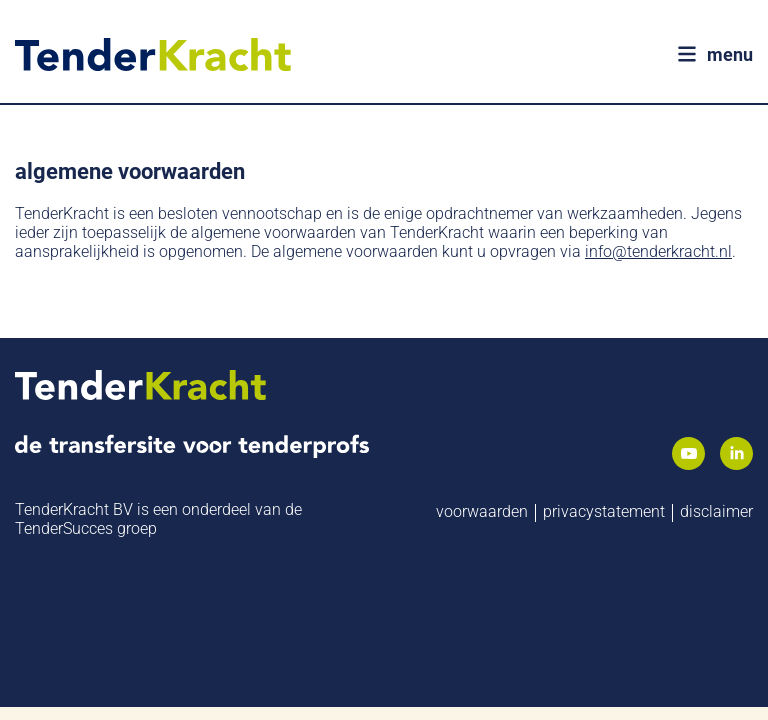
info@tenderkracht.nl (658, 245)
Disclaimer (716, 505)
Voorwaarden (482, 505)
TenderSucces (64, 522)
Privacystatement (604, 505)
